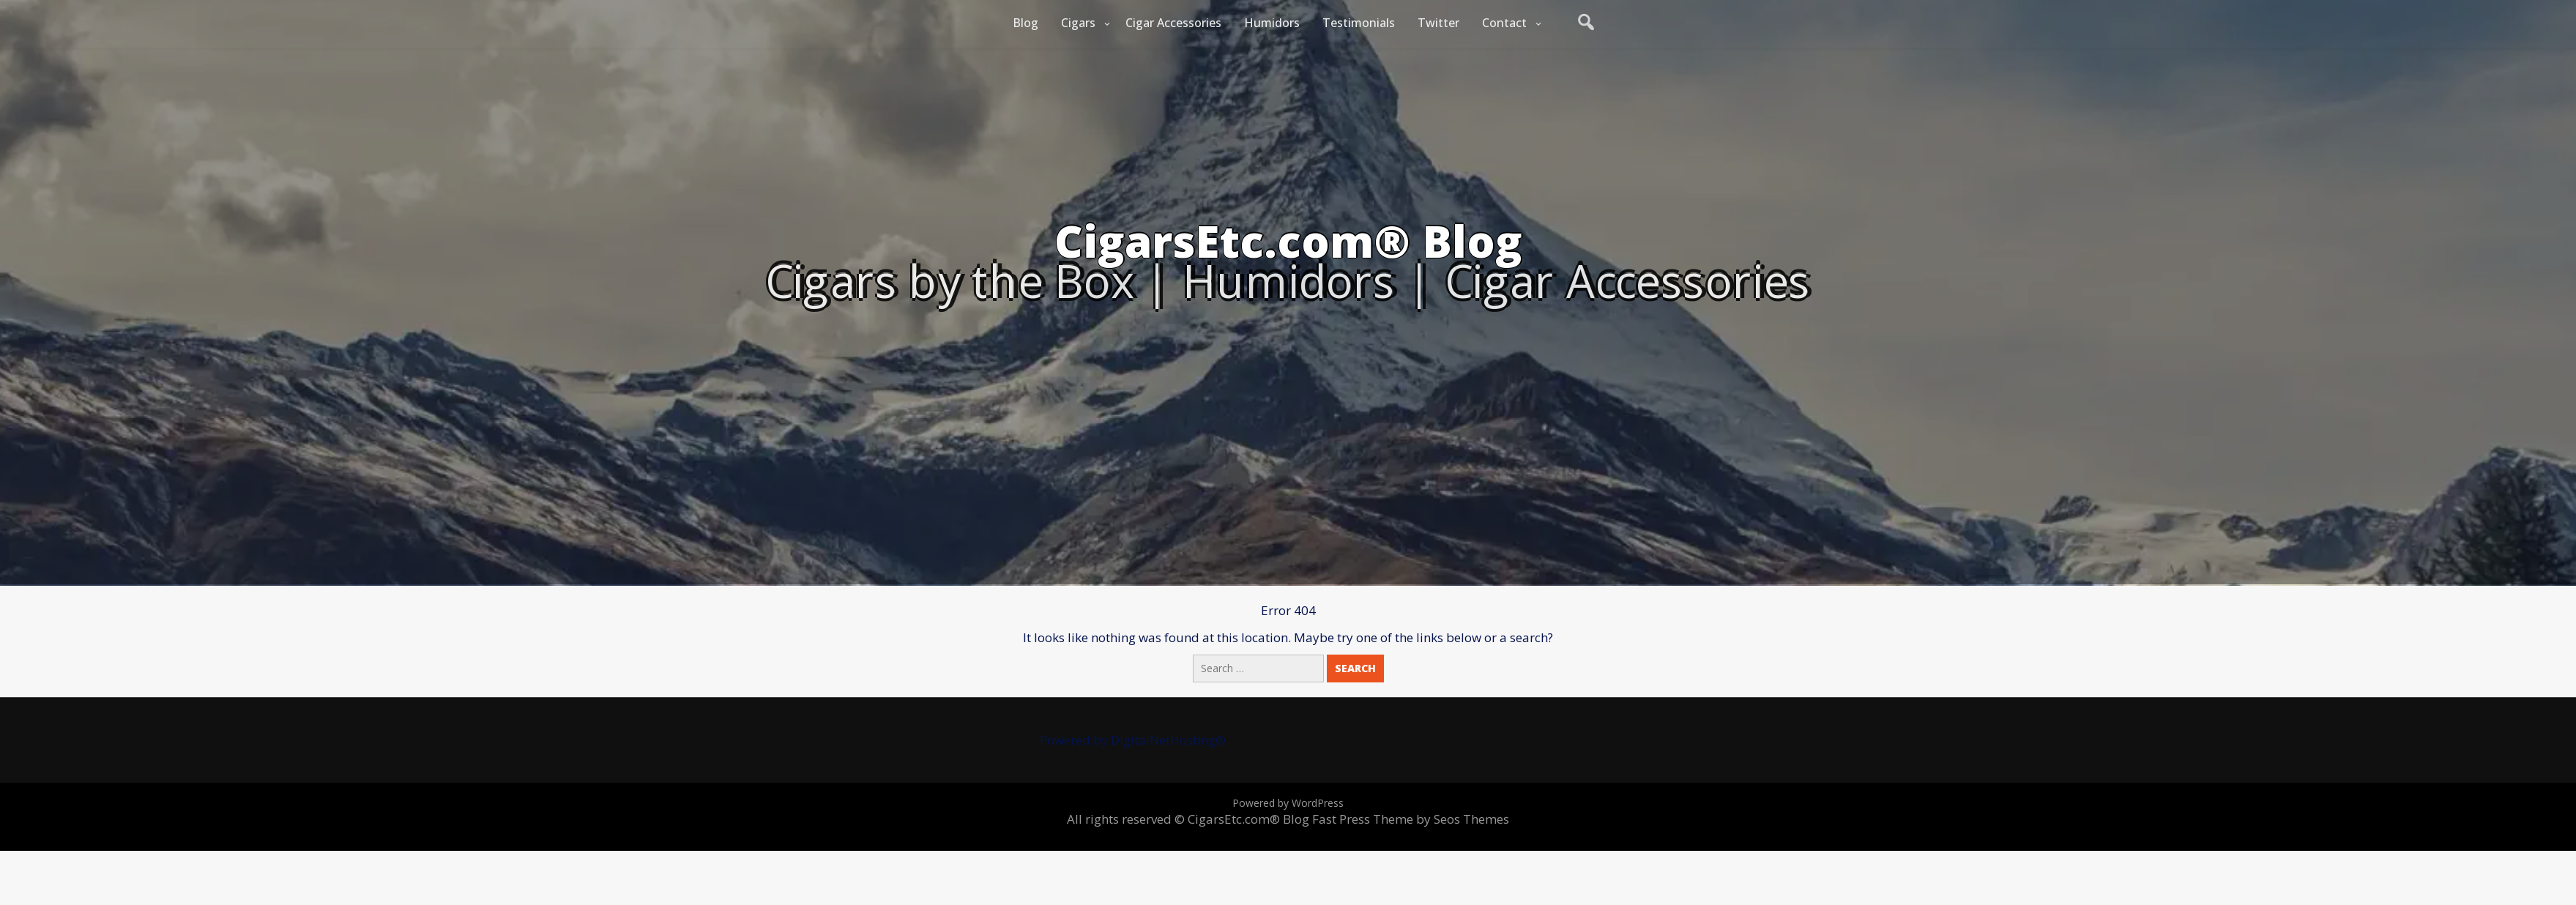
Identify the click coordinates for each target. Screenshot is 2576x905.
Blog (1025, 23)
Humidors (1272, 23)
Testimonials (1358, 23)
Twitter (1438, 23)
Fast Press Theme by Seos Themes (1410, 819)
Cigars (1078, 23)
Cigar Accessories (1173, 23)
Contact (1504, 23)
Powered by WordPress (1288, 803)
